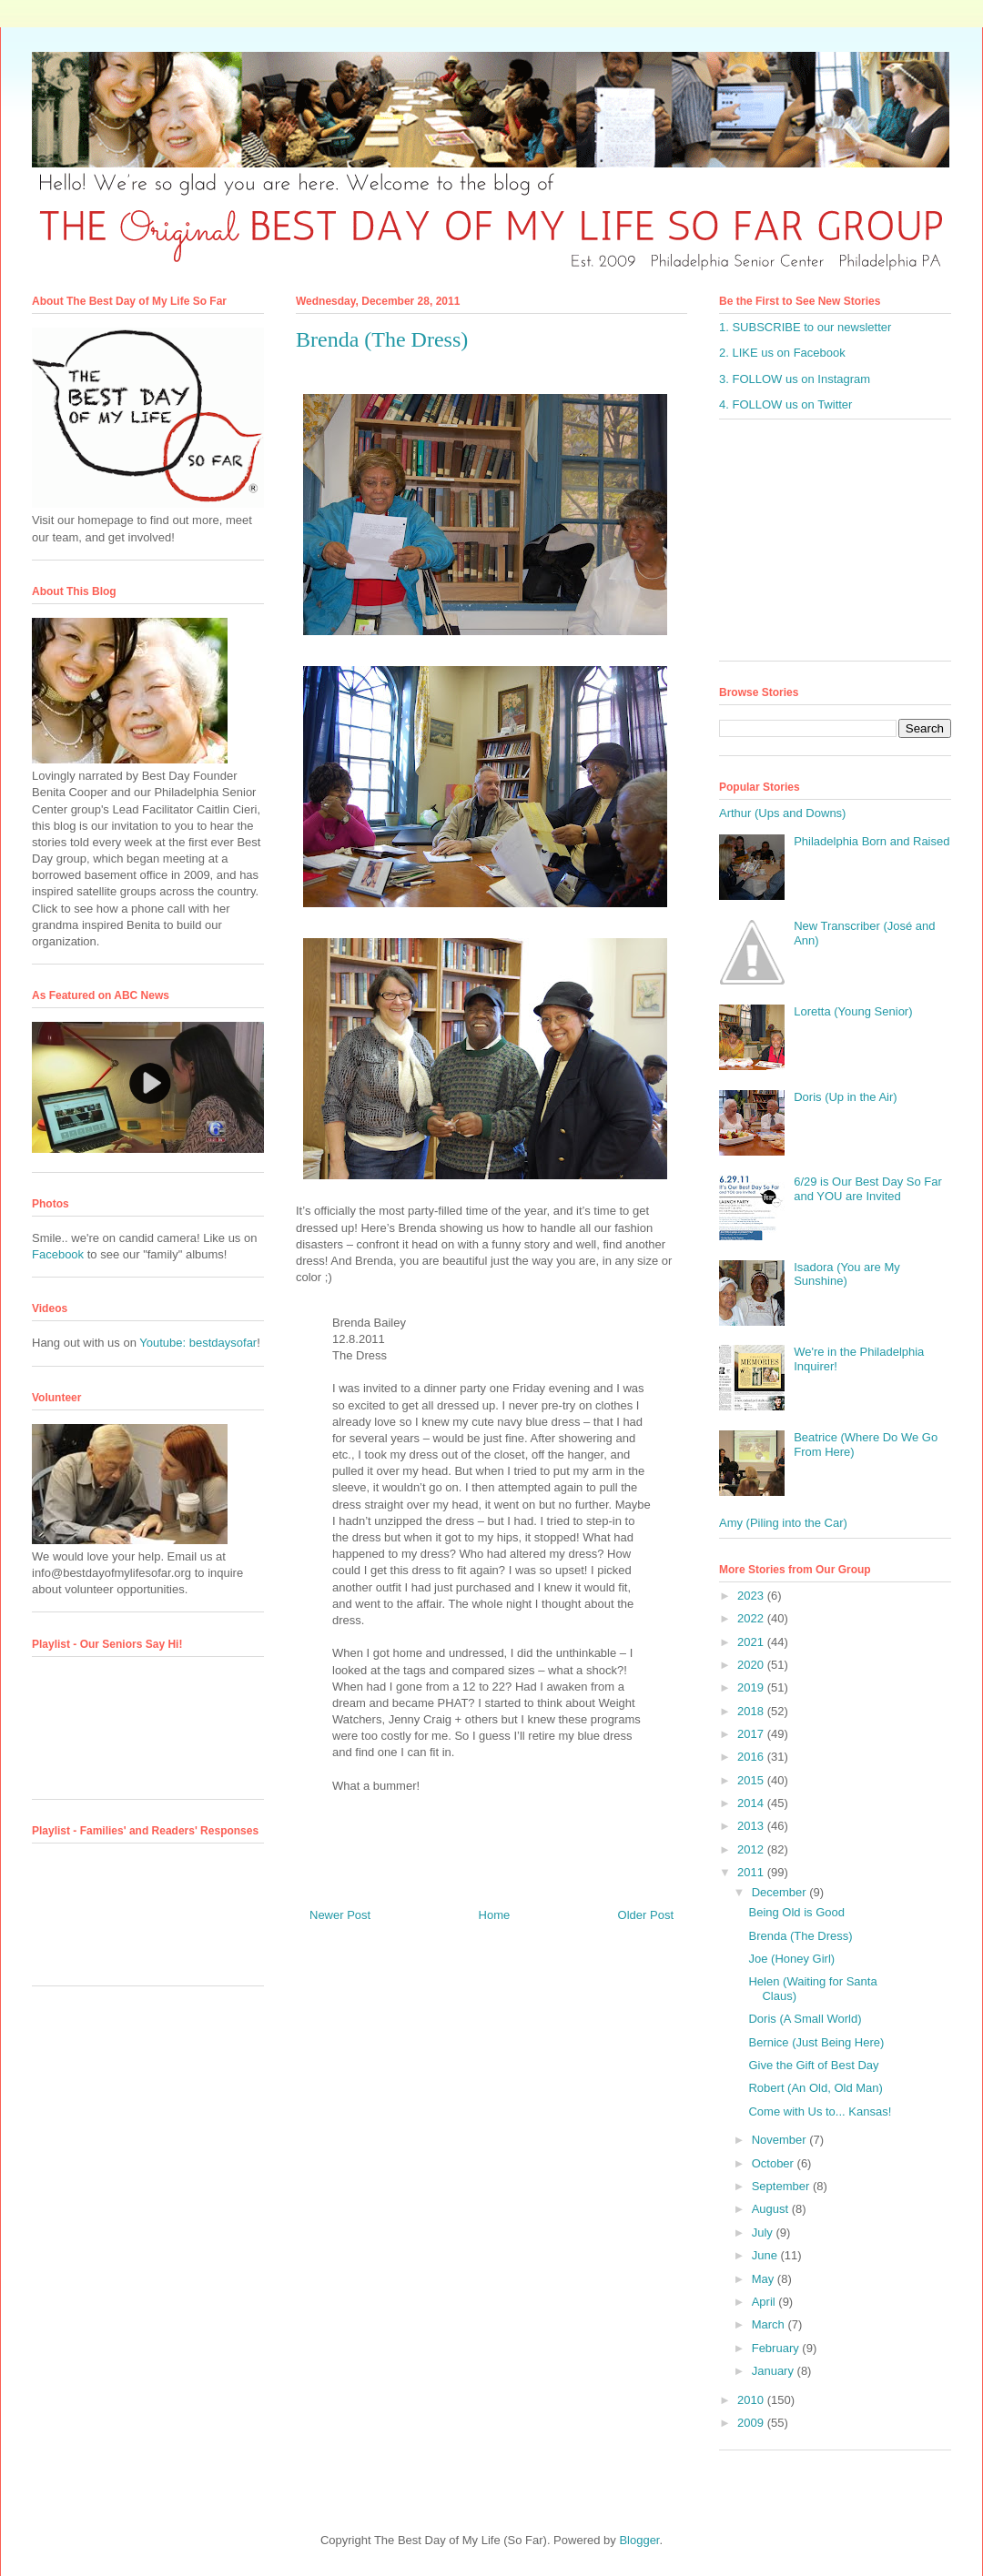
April (765, 2301)
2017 (752, 1734)
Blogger (639, 2540)
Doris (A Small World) (804, 2018)
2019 (752, 1687)
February (777, 2348)
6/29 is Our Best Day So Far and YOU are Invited (868, 1189)
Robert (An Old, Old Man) (815, 2088)
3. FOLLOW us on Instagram (794, 379)
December (781, 1892)
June (766, 2255)
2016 (752, 1756)
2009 (752, 2423)
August (772, 2209)
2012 (752, 1849)
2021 (752, 1642)
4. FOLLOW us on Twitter (785, 404)
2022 (752, 1618)
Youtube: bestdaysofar (198, 1342)
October (774, 2163)
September (782, 2186)
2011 (752, 1872)
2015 (752, 1780)
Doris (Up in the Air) (845, 1097)
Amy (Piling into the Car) (783, 1523)
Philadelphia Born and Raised (871, 841)
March (770, 2324)
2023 (752, 1595)
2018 (752, 1711)
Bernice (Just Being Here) (816, 2042)
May (764, 2279)
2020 (752, 1665)
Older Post (646, 1915)
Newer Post (339, 1915)
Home (495, 1915)
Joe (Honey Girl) (791, 1958)
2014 (752, 1803)
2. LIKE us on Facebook (782, 352)
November (781, 2140)
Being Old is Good (796, 1912)
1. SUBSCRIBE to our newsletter (805, 327)
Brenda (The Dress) (800, 1936)
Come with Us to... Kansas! (819, 2111)
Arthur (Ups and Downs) (782, 813)
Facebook (58, 1254)
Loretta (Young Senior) (853, 1011)
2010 (752, 2400)
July (764, 2232)
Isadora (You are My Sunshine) (847, 1274)
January (774, 2371)
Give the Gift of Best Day (813, 2065)
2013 (752, 1826)
